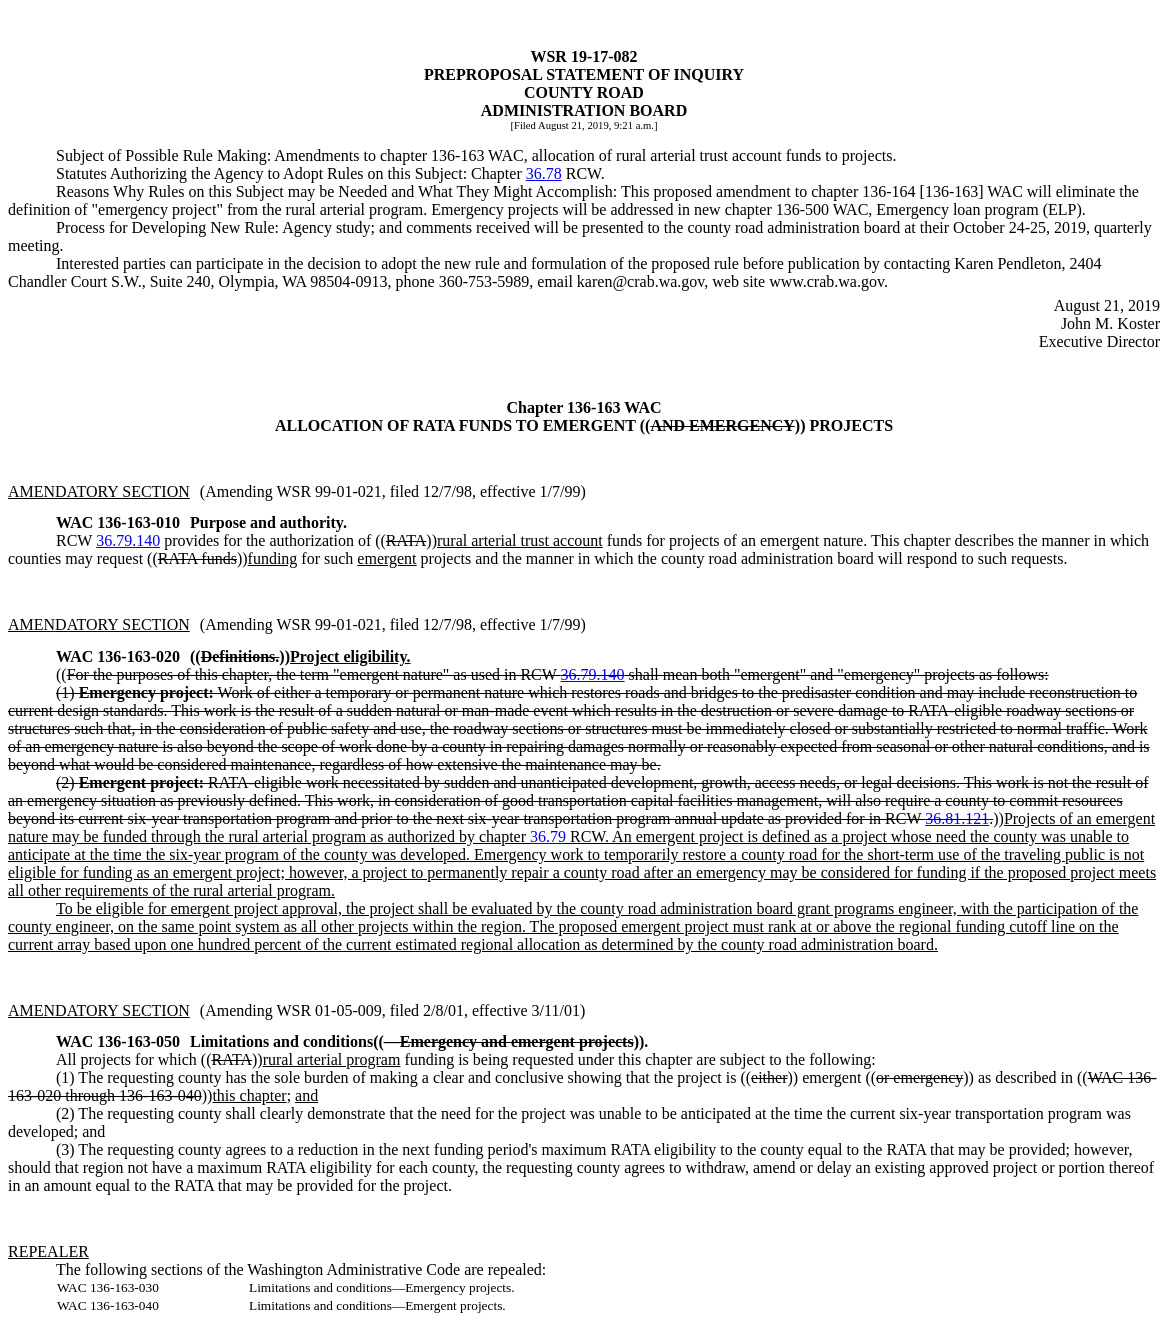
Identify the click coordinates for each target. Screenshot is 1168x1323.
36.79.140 (128, 540)
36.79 (548, 836)
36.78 (544, 173)
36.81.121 (957, 818)
